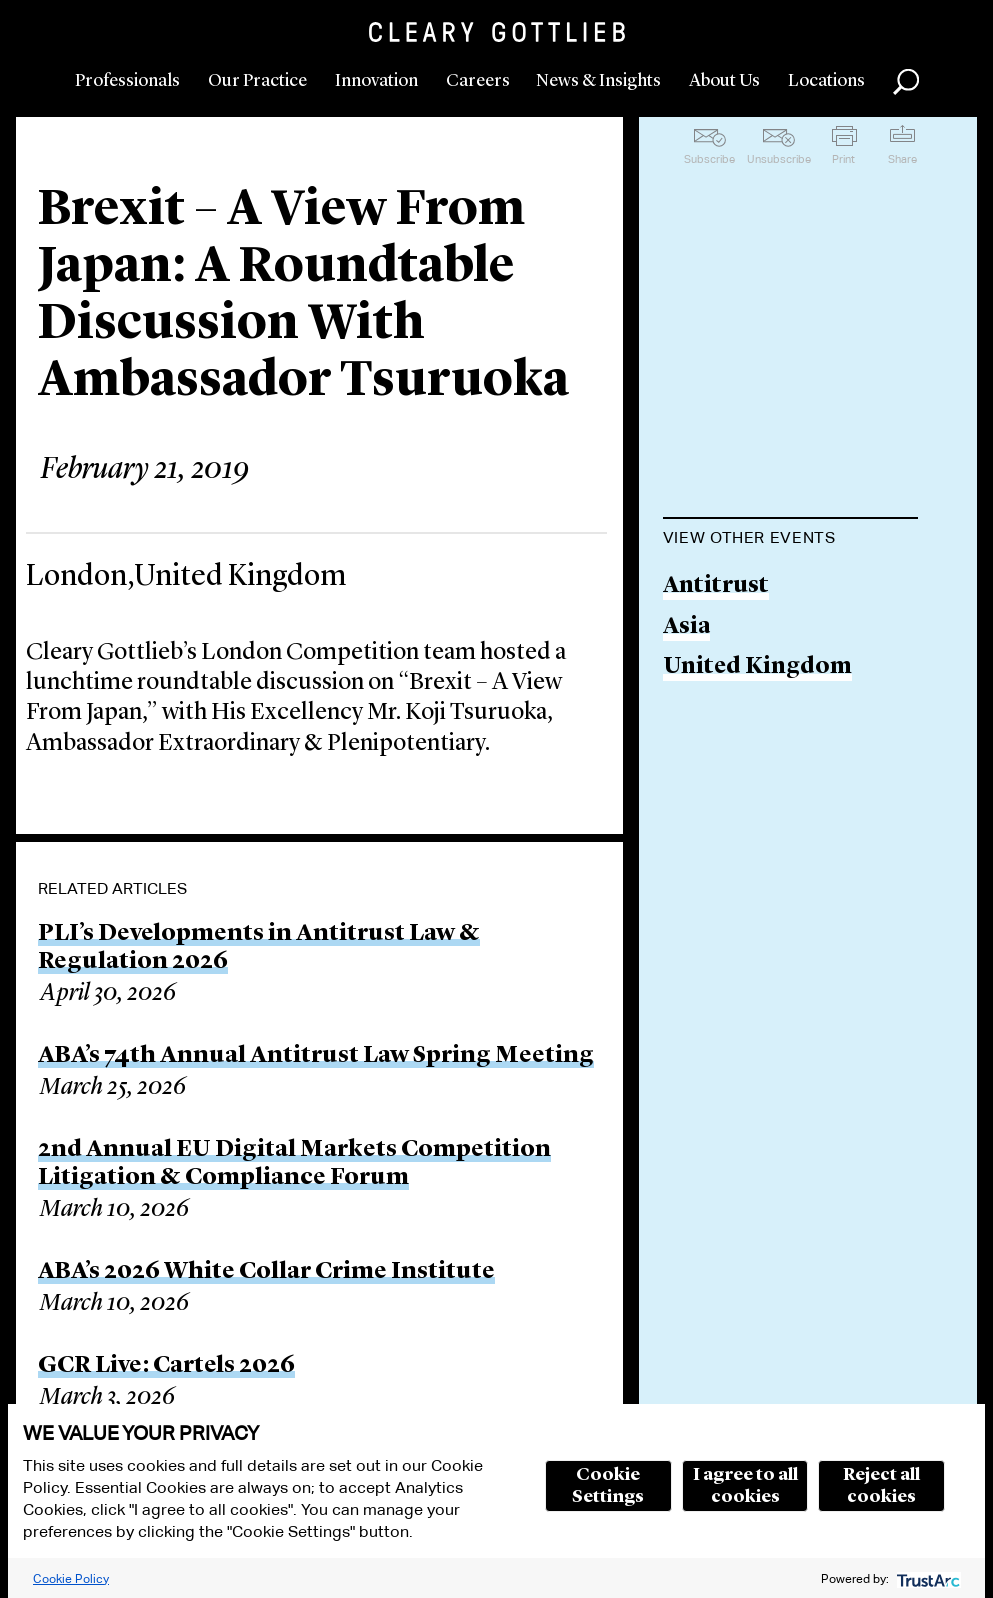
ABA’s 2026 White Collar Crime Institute (266, 1272)
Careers (478, 81)
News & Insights (598, 81)
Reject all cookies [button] (881, 1486)
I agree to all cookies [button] (745, 1486)
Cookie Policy (71, 1578)
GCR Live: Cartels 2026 (166, 1366)
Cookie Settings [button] (608, 1486)
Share (902, 159)
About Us (724, 81)
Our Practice (257, 81)
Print (843, 159)
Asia (686, 627)
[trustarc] (926, 1578)
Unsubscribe (779, 159)
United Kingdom (757, 667)
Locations (826, 81)
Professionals (127, 81)
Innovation (376, 81)
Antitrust (716, 586)
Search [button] (906, 82)
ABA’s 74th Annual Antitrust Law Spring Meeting (316, 1056)
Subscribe (709, 159)
